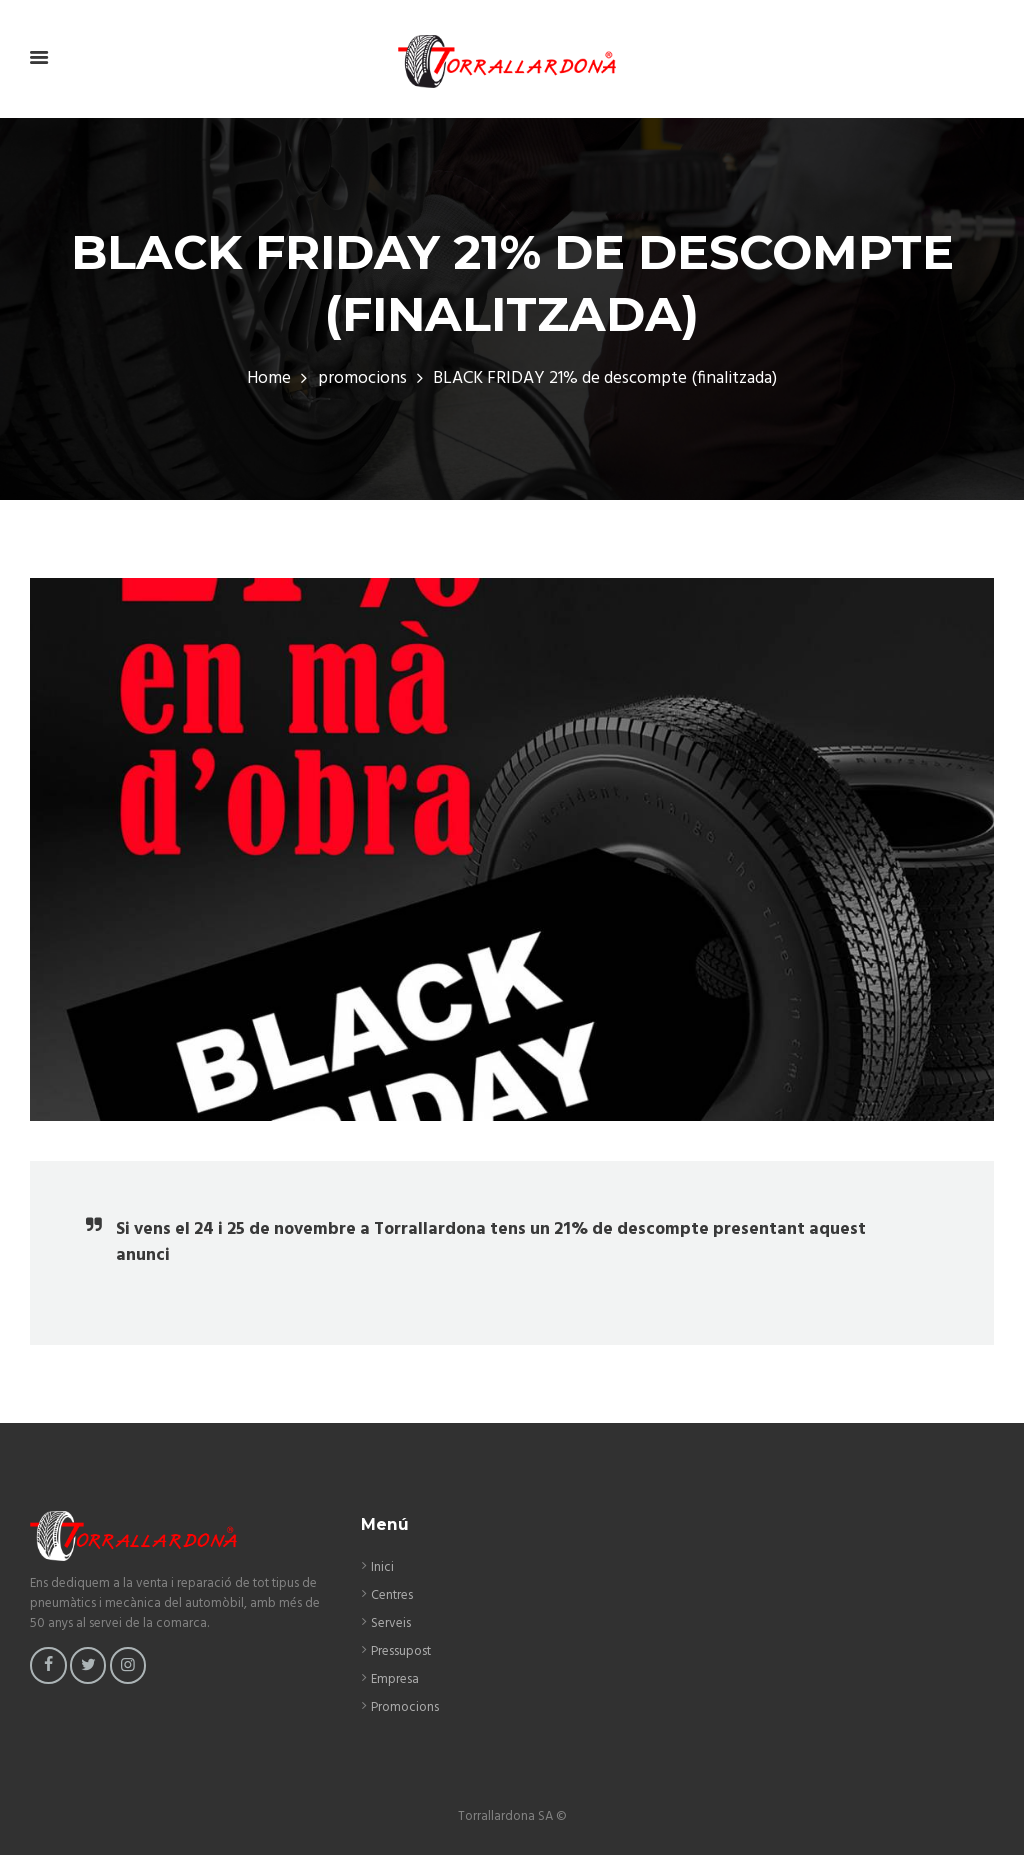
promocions (362, 379)
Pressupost (401, 1651)
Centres (392, 1595)
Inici (382, 1567)
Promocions (405, 1707)
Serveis (391, 1623)
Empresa (395, 1679)
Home (269, 379)
